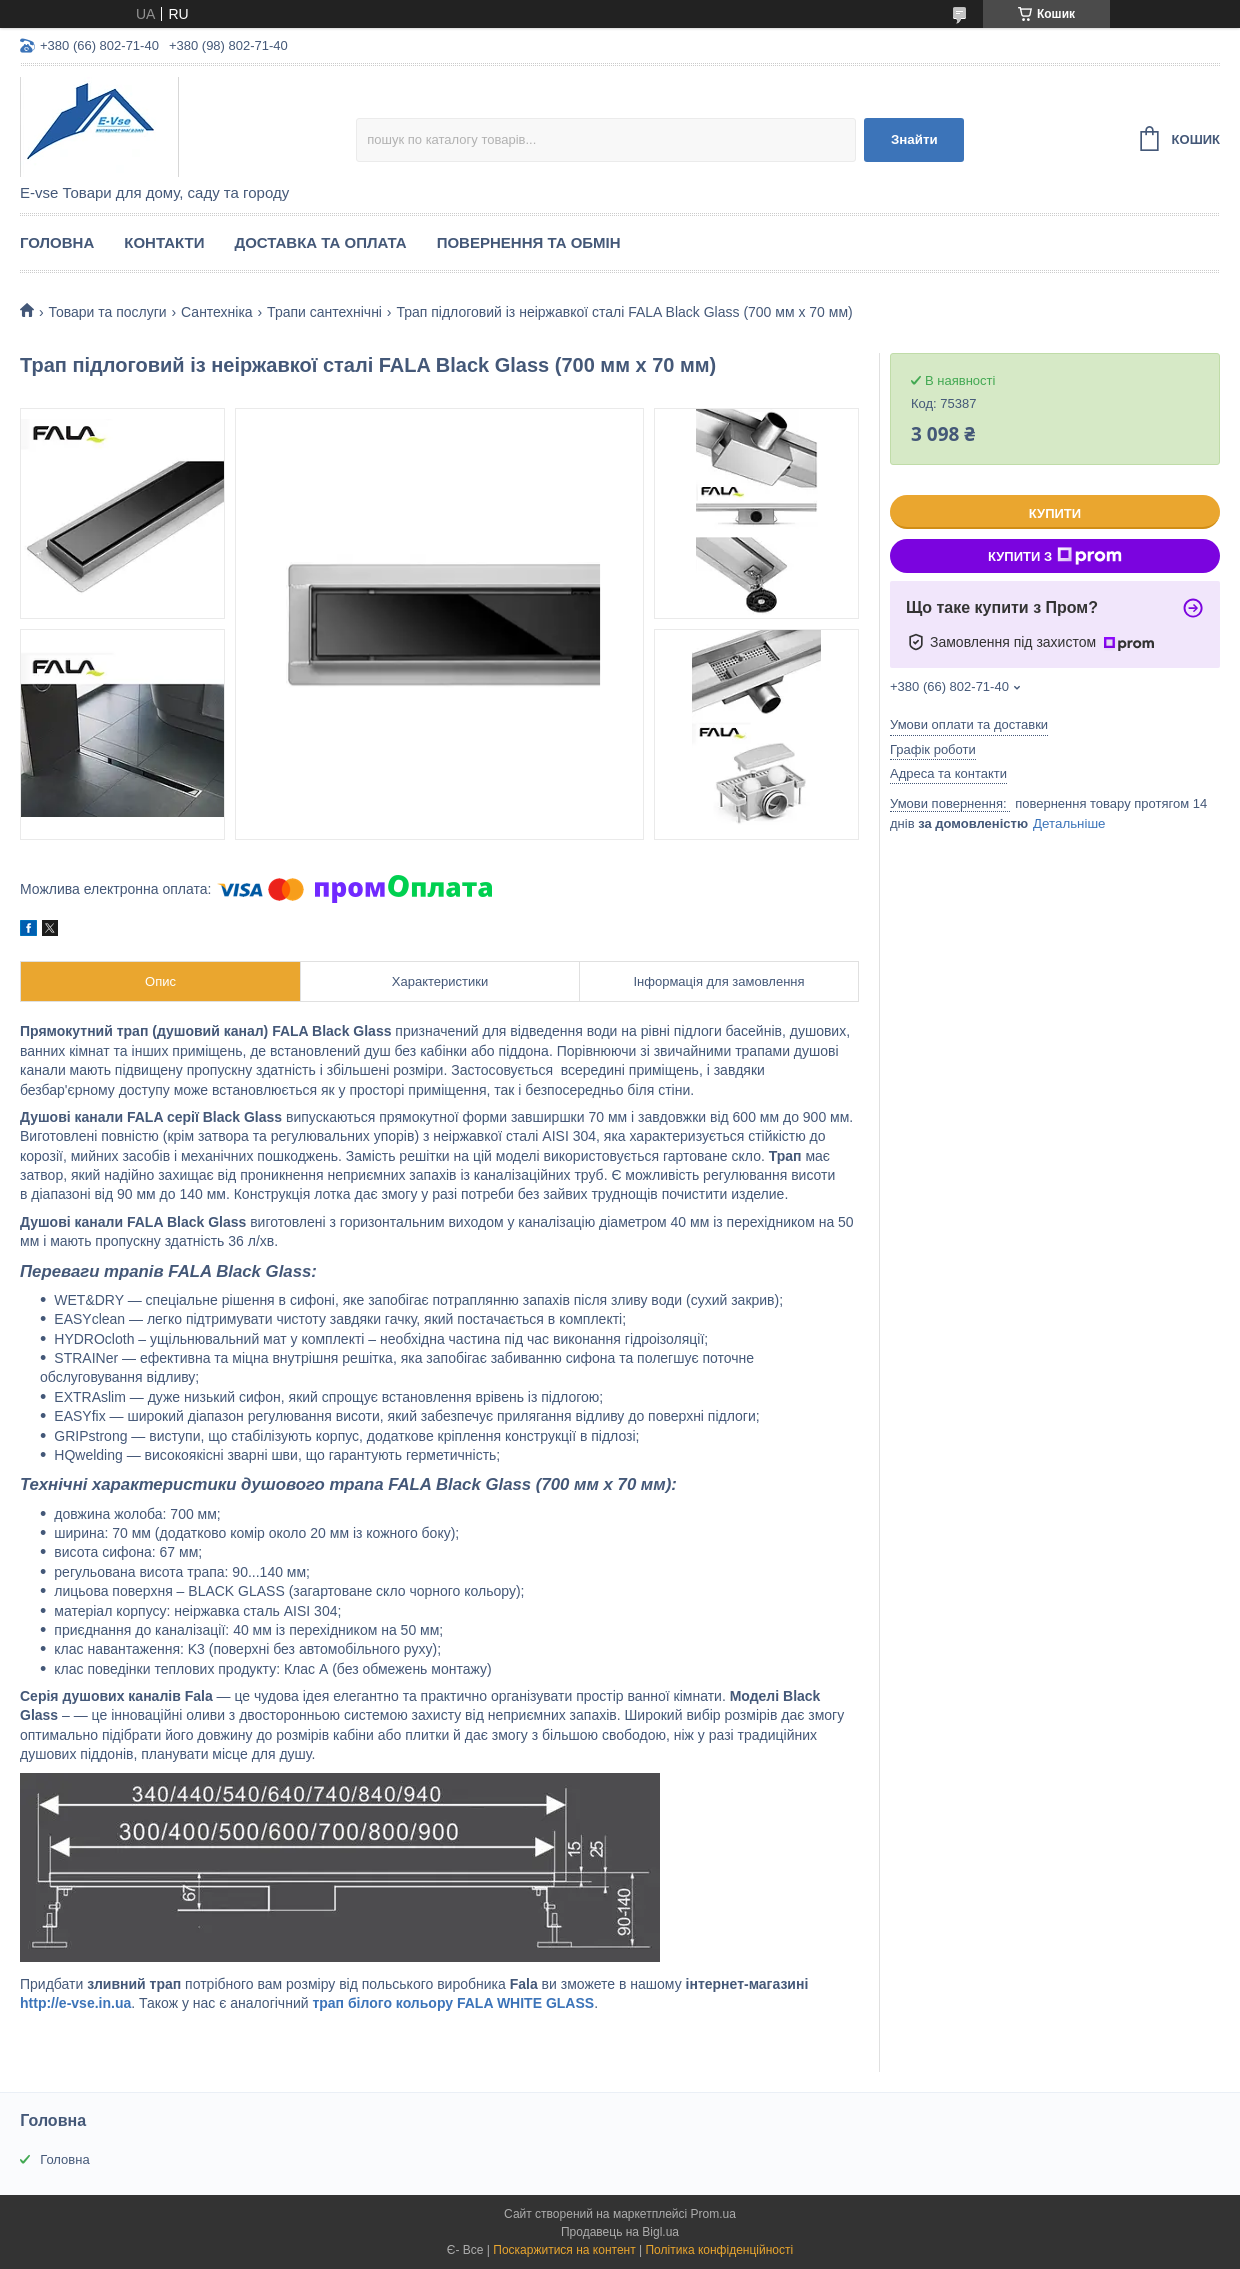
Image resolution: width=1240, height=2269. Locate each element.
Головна (57, 242)
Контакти (164, 242)
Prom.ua (713, 2214)
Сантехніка (217, 312)
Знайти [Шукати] (914, 139)
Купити (1055, 513)
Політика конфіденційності (719, 2250)
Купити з (1055, 556)
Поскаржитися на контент (564, 2250)
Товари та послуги (107, 312)
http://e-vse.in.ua (75, 2003)
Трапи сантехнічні (324, 312)
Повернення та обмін (529, 242)
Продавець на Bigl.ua (620, 2232)
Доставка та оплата (320, 242)
